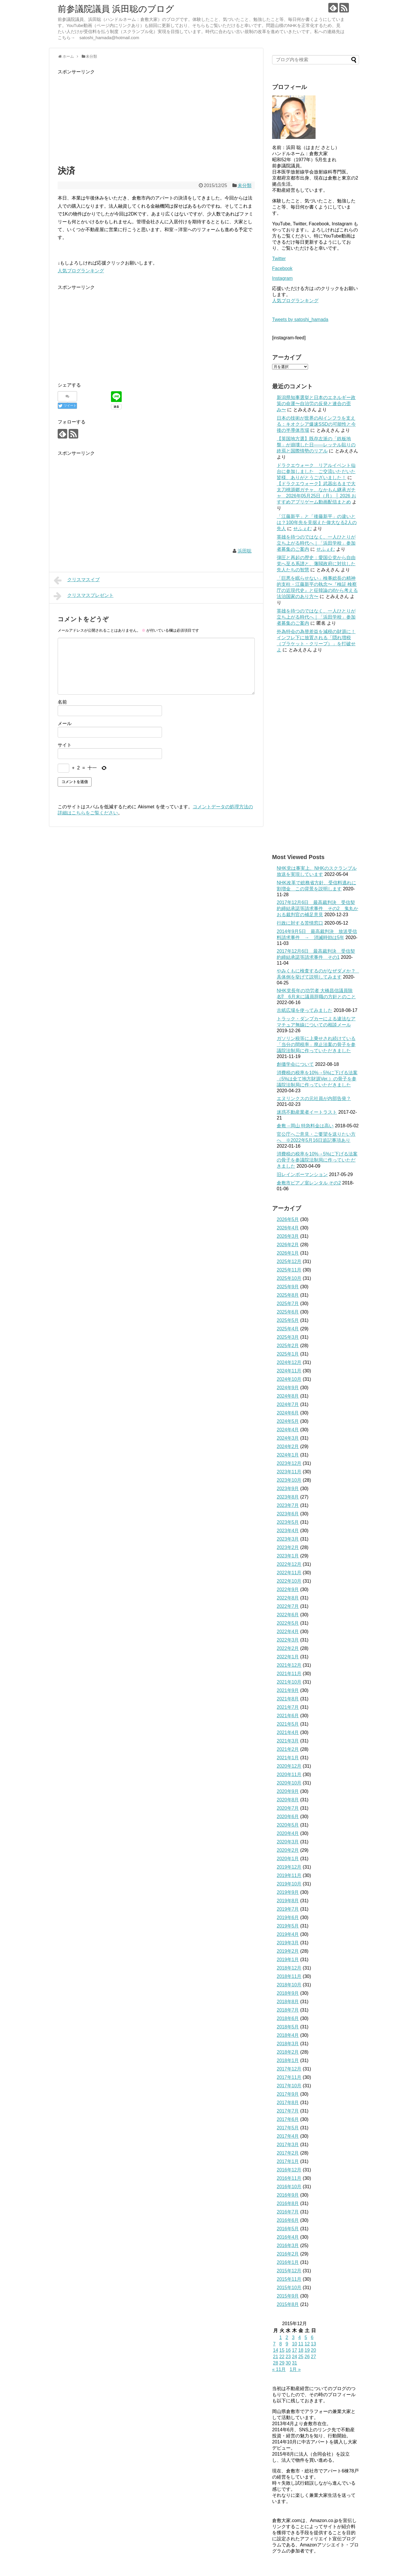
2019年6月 (288, 1917)
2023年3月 (288, 1539)
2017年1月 (288, 2161)
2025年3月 (288, 1337)
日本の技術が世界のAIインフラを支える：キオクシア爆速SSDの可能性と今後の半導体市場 (316, 424)
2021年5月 (288, 1724)
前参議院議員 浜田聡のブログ (116, 9)
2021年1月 (288, 1757)
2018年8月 (288, 2001)
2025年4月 (288, 1328)
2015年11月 (289, 2279)
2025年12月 (289, 1261)
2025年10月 (289, 1278)
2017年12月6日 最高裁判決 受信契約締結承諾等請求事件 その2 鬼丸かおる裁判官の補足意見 (317, 908)
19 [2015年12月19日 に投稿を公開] (307, 2350)
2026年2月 (288, 1244)
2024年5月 (288, 1421)
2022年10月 (289, 1581)
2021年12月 (289, 1665)
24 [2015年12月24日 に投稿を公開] (294, 2356)
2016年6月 (288, 2220)
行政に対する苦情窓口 (300, 923)
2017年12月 (289, 2068)
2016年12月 (289, 2169)
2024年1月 (288, 1454)
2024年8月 (288, 1396)
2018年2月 (288, 2052)
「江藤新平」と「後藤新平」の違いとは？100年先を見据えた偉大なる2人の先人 (317, 522)
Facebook (282, 268)
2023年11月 (289, 1471)
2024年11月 (289, 1370)
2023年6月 (288, 1513)
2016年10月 (289, 2186)
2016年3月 (288, 2245)
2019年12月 (289, 1867)
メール (65, 723)
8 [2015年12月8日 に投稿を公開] (280, 2343)
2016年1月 (288, 2262)
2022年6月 (288, 1614)
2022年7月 (288, 1606)
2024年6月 (288, 1412)
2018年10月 (289, 1984)
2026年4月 (288, 1227)
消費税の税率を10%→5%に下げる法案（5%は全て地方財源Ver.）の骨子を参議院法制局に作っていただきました (317, 1078)
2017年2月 (288, 2153)
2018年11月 (289, 1976)
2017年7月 (288, 2110)
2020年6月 (288, 1816)
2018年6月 (288, 2018)
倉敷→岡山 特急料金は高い (305, 1125)
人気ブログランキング (81, 270)
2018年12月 (289, 1967)
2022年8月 (288, 1597)
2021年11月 (289, 1673)
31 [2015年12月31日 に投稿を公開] (294, 2363)
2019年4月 (288, 1934)
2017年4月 (288, 2136)
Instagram (282, 278)
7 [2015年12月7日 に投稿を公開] (274, 2343)
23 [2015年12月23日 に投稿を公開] (288, 2356)
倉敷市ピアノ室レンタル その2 (309, 1182)
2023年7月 (288, 1505)
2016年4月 (288, 2237)
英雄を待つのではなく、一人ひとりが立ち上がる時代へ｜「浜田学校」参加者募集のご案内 (316, 543)
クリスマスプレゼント (84, 596)
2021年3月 (288, 1740)
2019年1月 (288, 1959)
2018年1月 (288, 2060)
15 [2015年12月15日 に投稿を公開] (282, 2350)
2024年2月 (288, 1446)
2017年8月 (288, 2102)
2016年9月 (288, 2195)
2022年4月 (288, 1631)
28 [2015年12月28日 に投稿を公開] (275, 2363)
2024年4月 (288, 1429)
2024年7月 (288, 1404)
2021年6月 (288, 1715)
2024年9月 (288, 1387)
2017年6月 (288, 2119)
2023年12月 (289, 1463)
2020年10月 (289, 1782)
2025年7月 (288, 1303)
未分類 (245, 185)
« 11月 (279, 2369)
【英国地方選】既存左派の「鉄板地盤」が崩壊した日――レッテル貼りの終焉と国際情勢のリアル (316, 444)
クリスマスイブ (77, 580)
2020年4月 (288, 1833)
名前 (62, 702)
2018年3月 (288, 2043)
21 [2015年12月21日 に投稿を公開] (275, 2356)
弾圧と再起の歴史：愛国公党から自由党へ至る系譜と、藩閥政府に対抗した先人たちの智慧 (316, 563)
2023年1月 (288, 1555)
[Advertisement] (156, 116)
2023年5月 (288, 1522)
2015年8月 (288, 2304)
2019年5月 (288, 1925)
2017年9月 (288, 2094)
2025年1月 (288, 1354)
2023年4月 (288, 1530)
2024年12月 (289, 1362)
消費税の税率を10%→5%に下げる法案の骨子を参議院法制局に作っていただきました (317, 1160)
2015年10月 (289, 2287)
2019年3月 (288, 1942)
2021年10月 (289, 1682)
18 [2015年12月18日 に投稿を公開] (300, 2350)
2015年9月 (288, 2296)
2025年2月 (288, 1345)
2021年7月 (288, 1707)
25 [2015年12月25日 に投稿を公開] (300, 2356)
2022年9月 (288, 1589)
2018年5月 (288, 2026)
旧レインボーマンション (302, 1174)
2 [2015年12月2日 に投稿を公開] (287, 2337)
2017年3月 (288, 2144)
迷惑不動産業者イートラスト (307, 1112)
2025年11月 (289, 1269)
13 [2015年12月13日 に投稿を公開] (313, 2343)
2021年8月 (288, 1698)
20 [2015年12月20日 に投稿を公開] (313, 2350)
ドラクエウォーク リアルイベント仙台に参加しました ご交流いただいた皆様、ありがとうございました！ (316, 471)
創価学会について (295, 1064)
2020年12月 (289, 1766)
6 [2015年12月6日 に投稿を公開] (312, 2337)
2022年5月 (288, 1623)
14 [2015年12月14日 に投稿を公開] (275, 2350)
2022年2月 (288, 1648)
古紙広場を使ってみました (304, 1010)
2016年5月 (288, 2228)
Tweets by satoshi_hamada (300, 319)
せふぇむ (302, 528)
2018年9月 (288, 1993)
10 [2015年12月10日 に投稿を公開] (294, 2343)
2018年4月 (288, 2035)
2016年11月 (289, 2178)
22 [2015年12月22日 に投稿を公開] (282, 2356)
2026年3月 (288, 1236)
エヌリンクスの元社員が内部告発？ (314, 1098)
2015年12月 (289, 2270)
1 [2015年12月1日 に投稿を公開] (280, 2337)
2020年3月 (288, 1841)
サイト (65, 744)
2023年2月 (288, 1547)
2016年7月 (288, 2211)
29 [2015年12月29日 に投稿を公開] (282, 2363)
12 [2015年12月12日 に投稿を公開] (307, 2343)
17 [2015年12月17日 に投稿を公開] (294, 2350)
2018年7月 (288, 2010)
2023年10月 (289, 1480)
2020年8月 (288, 1799)
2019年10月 (289, 1883)
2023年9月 (288, 1488)
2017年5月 (288, 2127)
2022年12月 (289, 1564)
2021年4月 (288, 1732)
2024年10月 (289, 1379)
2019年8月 (288, 1900)
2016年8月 (288, 2203)
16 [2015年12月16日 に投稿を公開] (288, 2350)
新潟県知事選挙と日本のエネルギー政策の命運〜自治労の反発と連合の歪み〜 (316, 403)
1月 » (295, 2369)
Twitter (279, 258)
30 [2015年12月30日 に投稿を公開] (288, 2363)
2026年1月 (288, 1253)
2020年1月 (288, 1858)
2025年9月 (288, 1286)
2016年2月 (288, 2253)
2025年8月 (288, 1295)
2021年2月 (288, 1749)
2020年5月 (288, 1825)
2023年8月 (288, 1496)
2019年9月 (288, 1892)
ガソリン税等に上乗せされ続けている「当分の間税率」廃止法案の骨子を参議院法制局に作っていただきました (316, 1044)
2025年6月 (288, 1311)
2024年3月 (288, 1438)
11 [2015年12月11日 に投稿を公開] (300, 2343)
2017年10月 (289, 2085)
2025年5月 (288, 1320)
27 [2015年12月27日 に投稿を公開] (313, 2356)
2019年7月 (288, 1909)
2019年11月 (289, 1875)
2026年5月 (288, 1219)
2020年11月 (289, 1774)
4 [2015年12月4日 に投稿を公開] (299, 2337)
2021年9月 (288, 1690)
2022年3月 (288, 1639)
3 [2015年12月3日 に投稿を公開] (293, 2337)
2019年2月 (288, 1951)
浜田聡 (245, 550)
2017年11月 (289, 2077)
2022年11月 (289, 1572)
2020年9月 (288, 1791)
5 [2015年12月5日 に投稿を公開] (306, 2337)
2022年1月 (288, 1656)
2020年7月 (288, 1808)
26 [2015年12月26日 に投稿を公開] (307, 2356)
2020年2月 (288, 1850)
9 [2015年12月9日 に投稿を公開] (287, 2343)
